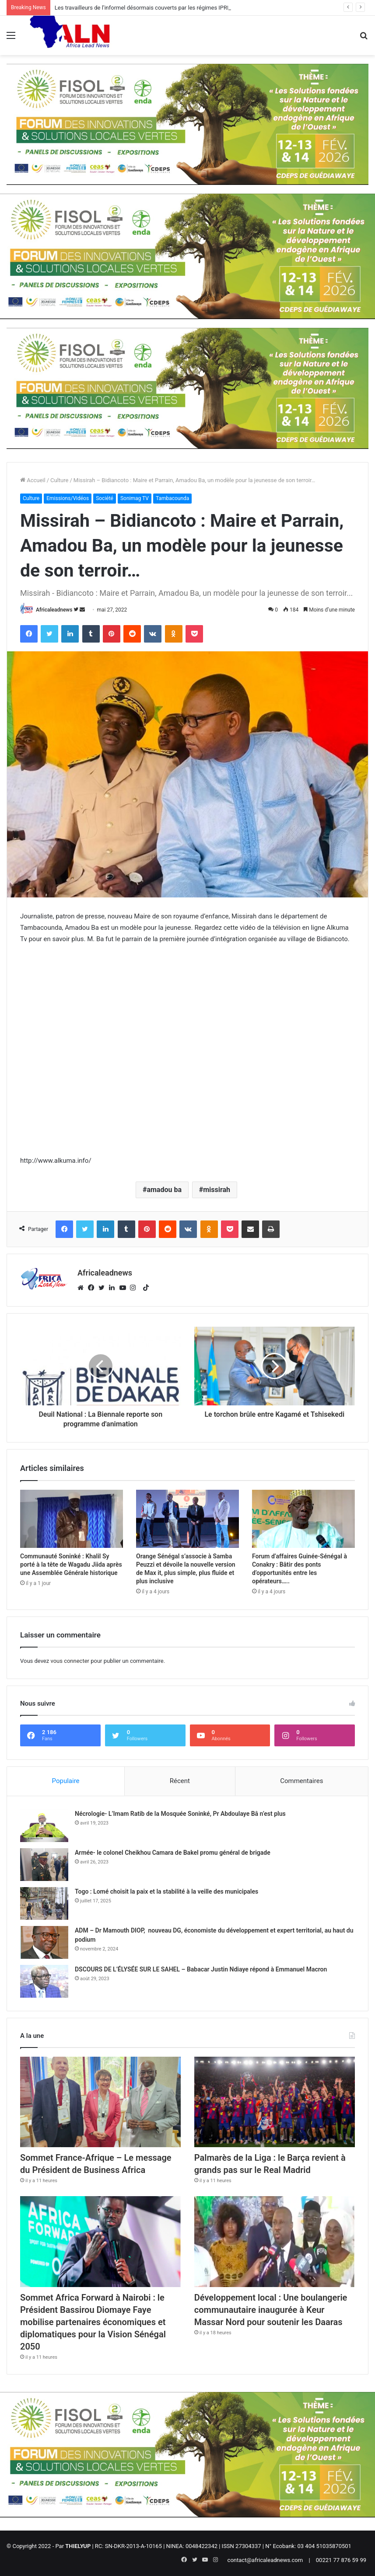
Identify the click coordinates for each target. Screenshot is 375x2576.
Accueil (33, 480)
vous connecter (69, 1661)
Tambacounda (172, 498)
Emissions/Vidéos (67, 498)
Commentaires (301, 1781)
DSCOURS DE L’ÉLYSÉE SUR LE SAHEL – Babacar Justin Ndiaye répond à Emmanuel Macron (201, 1969)
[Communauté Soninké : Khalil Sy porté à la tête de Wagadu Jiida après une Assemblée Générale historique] (71, 1519)
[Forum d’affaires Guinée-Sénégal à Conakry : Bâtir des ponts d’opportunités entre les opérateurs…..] (303, 1519)
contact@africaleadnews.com (265, 2560)
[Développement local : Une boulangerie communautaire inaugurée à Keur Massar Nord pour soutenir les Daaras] (274, 2241)
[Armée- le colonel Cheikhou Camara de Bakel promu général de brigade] (44, 1864)
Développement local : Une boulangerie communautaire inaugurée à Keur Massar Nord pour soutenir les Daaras (270, 2309)
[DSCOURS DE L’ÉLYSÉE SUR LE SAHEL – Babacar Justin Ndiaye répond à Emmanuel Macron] (44, 1981)
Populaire (66, 1781)
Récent (180, 1781)
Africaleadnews (54, 610)
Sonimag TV (134, 498)
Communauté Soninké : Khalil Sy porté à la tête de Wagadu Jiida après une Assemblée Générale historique (71, 1564)
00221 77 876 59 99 (341, 2560)
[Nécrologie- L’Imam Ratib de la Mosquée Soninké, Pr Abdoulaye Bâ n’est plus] (44, 1825)
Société (104, 498)
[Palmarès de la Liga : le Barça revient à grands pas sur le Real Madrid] (274, 2102)
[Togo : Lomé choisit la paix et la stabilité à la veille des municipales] (44, 1903)
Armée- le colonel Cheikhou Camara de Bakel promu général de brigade (172, 1852)
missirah (216, 1189)
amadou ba (164, 1189)
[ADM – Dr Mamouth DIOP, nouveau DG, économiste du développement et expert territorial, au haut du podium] (44, 1942)
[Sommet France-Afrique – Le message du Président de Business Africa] (100, 2102)
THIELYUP (78, 2546)
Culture (59, 480)
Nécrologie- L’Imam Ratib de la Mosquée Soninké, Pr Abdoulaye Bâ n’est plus (180, 1813)
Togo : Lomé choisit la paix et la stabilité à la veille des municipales (166, 1891)
